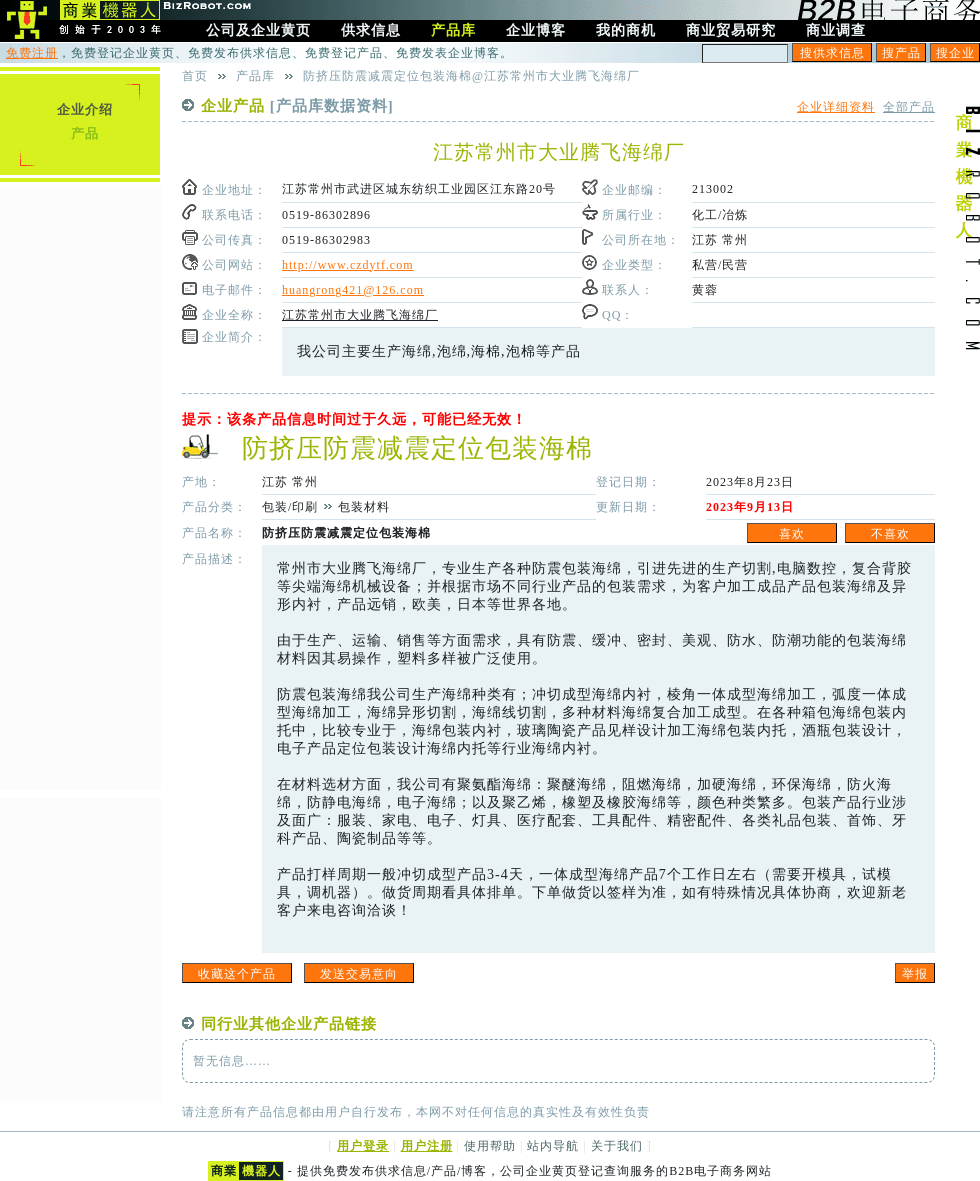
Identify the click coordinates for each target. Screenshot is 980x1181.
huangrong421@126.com (353, 290)
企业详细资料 (836, 107)
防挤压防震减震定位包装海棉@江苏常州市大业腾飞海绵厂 (471, 76)
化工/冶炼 (720, 215)
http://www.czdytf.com (348, 265)
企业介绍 (85, 109)
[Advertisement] (80, 485)
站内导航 (553, 1146)
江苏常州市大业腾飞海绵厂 (360, 315)
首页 (195, 76)
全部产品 (909, 107)
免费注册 (32, 53)
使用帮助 (490, 1146)
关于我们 (617, 1146)
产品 (85, 133)
